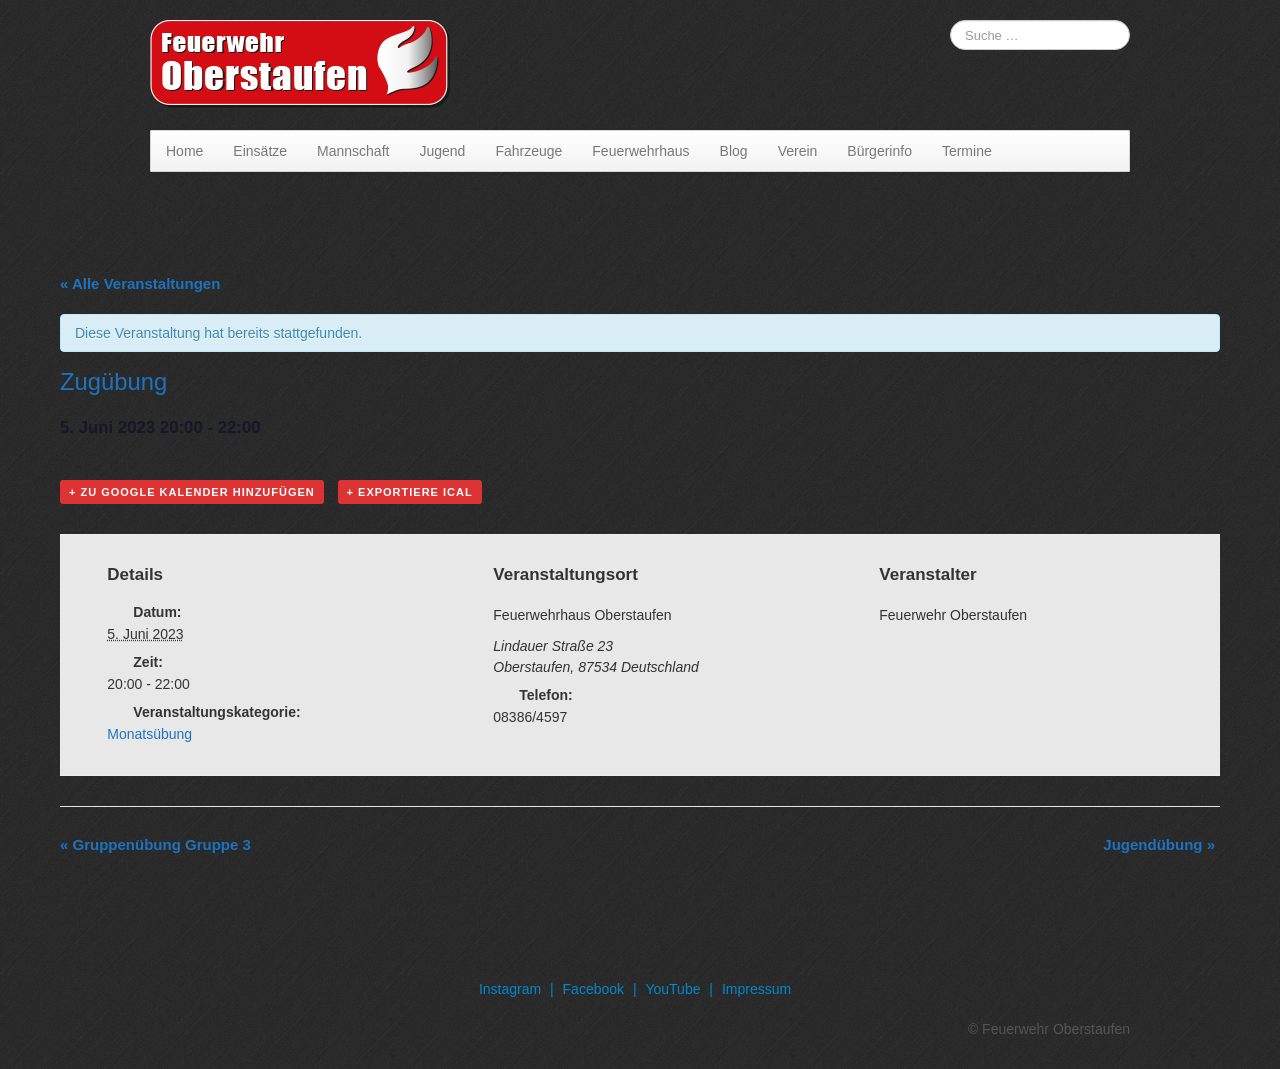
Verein (798, 151)
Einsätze (260, 151)
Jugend (442, 151)
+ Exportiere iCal (410, 492)
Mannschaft (353, 151)
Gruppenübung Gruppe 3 (155, 844)
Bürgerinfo (879, 151)
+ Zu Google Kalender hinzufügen (192, 492)
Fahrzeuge (528, 151)
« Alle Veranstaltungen (140, 283)
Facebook (593, 989)
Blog (734, 151)
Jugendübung (1159, 844)
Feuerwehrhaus (640, 151)
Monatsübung (149, 734)
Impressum (756, 989)
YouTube (672, 989)
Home (184, 151)
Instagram (510, 989)
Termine (967, 151)
